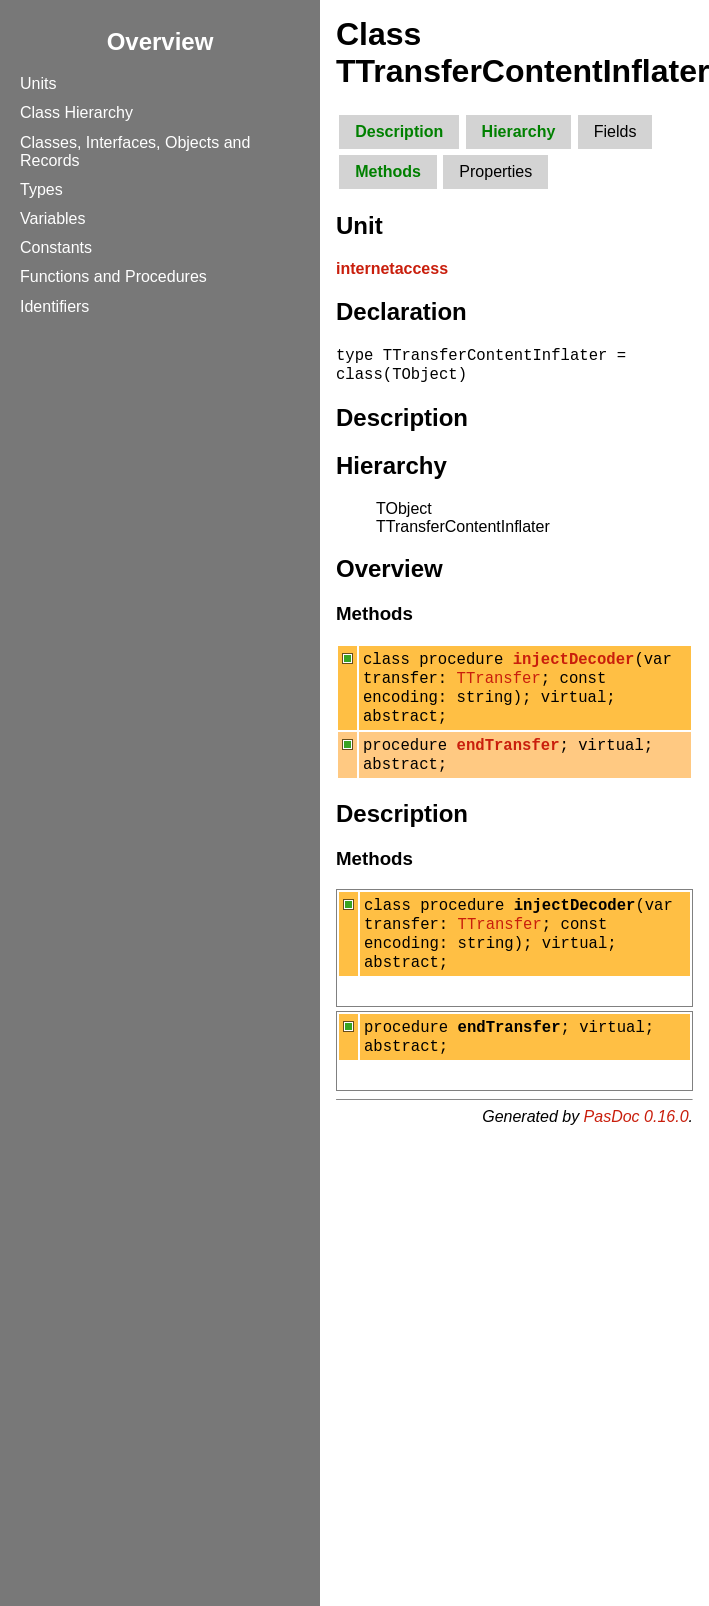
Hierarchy (519, 131)
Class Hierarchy (76, 112)
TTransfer (499, 689)
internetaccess (392, 268)
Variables (53, 218)
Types (41, 189)
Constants (56, 247)
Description (399, 131)
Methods (388, 171)
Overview (160, 41)
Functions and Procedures (113, 276)
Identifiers (54, 306)
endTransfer (508, 765)
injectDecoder (574, 667)
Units (38, 83)
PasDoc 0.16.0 (636, 1158)
